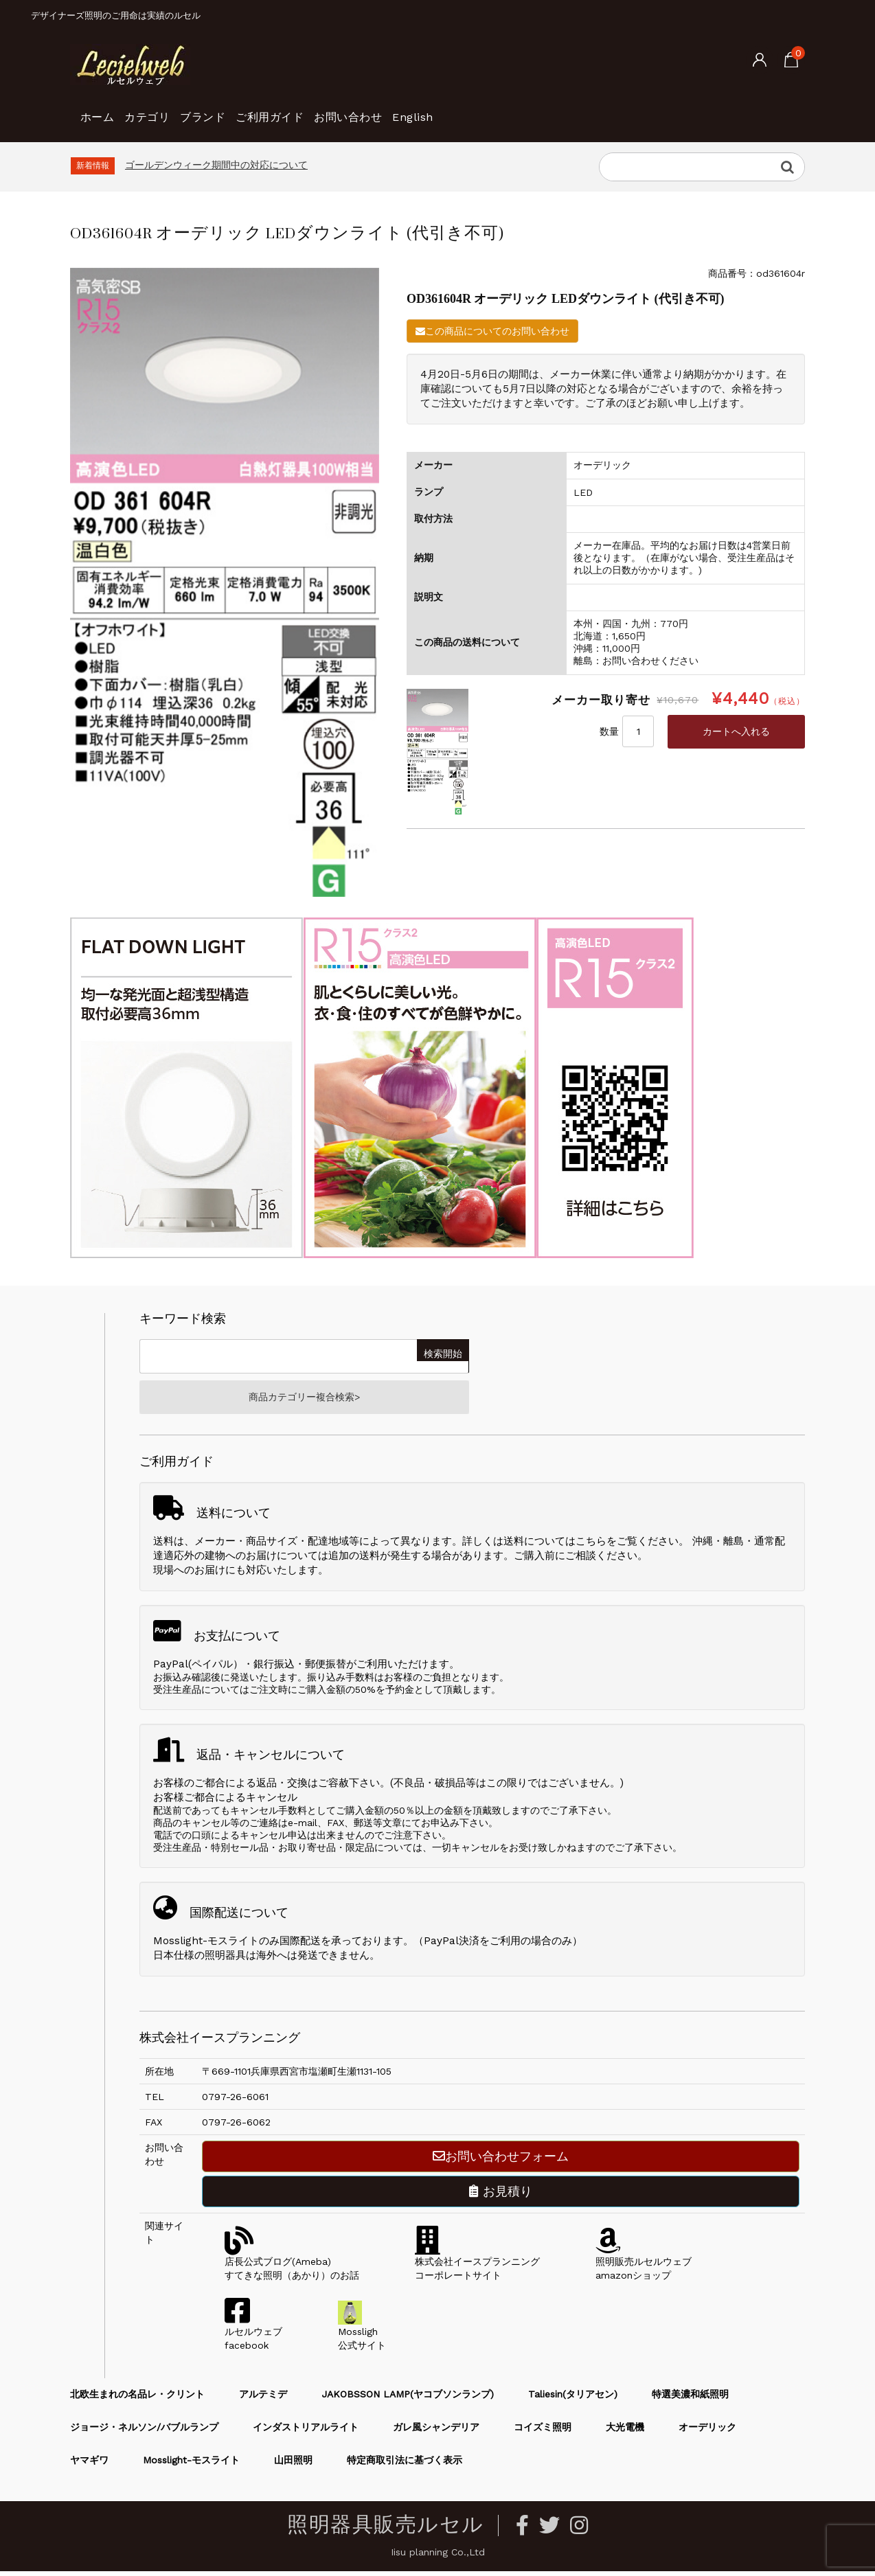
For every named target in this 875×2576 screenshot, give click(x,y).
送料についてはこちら (554, 1546)
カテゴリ (175, 110)
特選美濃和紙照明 (690, 2398)
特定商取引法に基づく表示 (404, 2464)
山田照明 (293, 2464)
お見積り (500, 2196)
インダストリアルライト (306, 2431)
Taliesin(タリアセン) (572, 2398)
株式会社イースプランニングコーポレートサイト (477, 2266)
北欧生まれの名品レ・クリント (137, 2398)
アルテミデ (263, 2398)
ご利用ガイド (343, 110)
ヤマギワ (89, 2464)
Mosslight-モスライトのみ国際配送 (237, 1945)
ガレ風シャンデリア (436, 2431)
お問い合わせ (445, 110)
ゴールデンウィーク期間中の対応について (216, 164)
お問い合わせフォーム (501, 2161)
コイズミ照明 (542, 2431)
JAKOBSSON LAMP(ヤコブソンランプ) (407, 2398)
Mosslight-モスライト (191, 2464)
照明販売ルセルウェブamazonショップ (643, 2266)
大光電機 (625, 2431)
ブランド (253, 110)
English (533, 110)
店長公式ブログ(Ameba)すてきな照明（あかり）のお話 (292, 2266)
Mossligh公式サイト (362, 2336)
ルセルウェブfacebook (253, 2336)
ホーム (103, 110)
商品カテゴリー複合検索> (304, 1399)
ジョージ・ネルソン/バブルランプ (144, 2431)
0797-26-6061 (235, 2101)
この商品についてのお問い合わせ (492, 331)
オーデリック (707, 2431)
